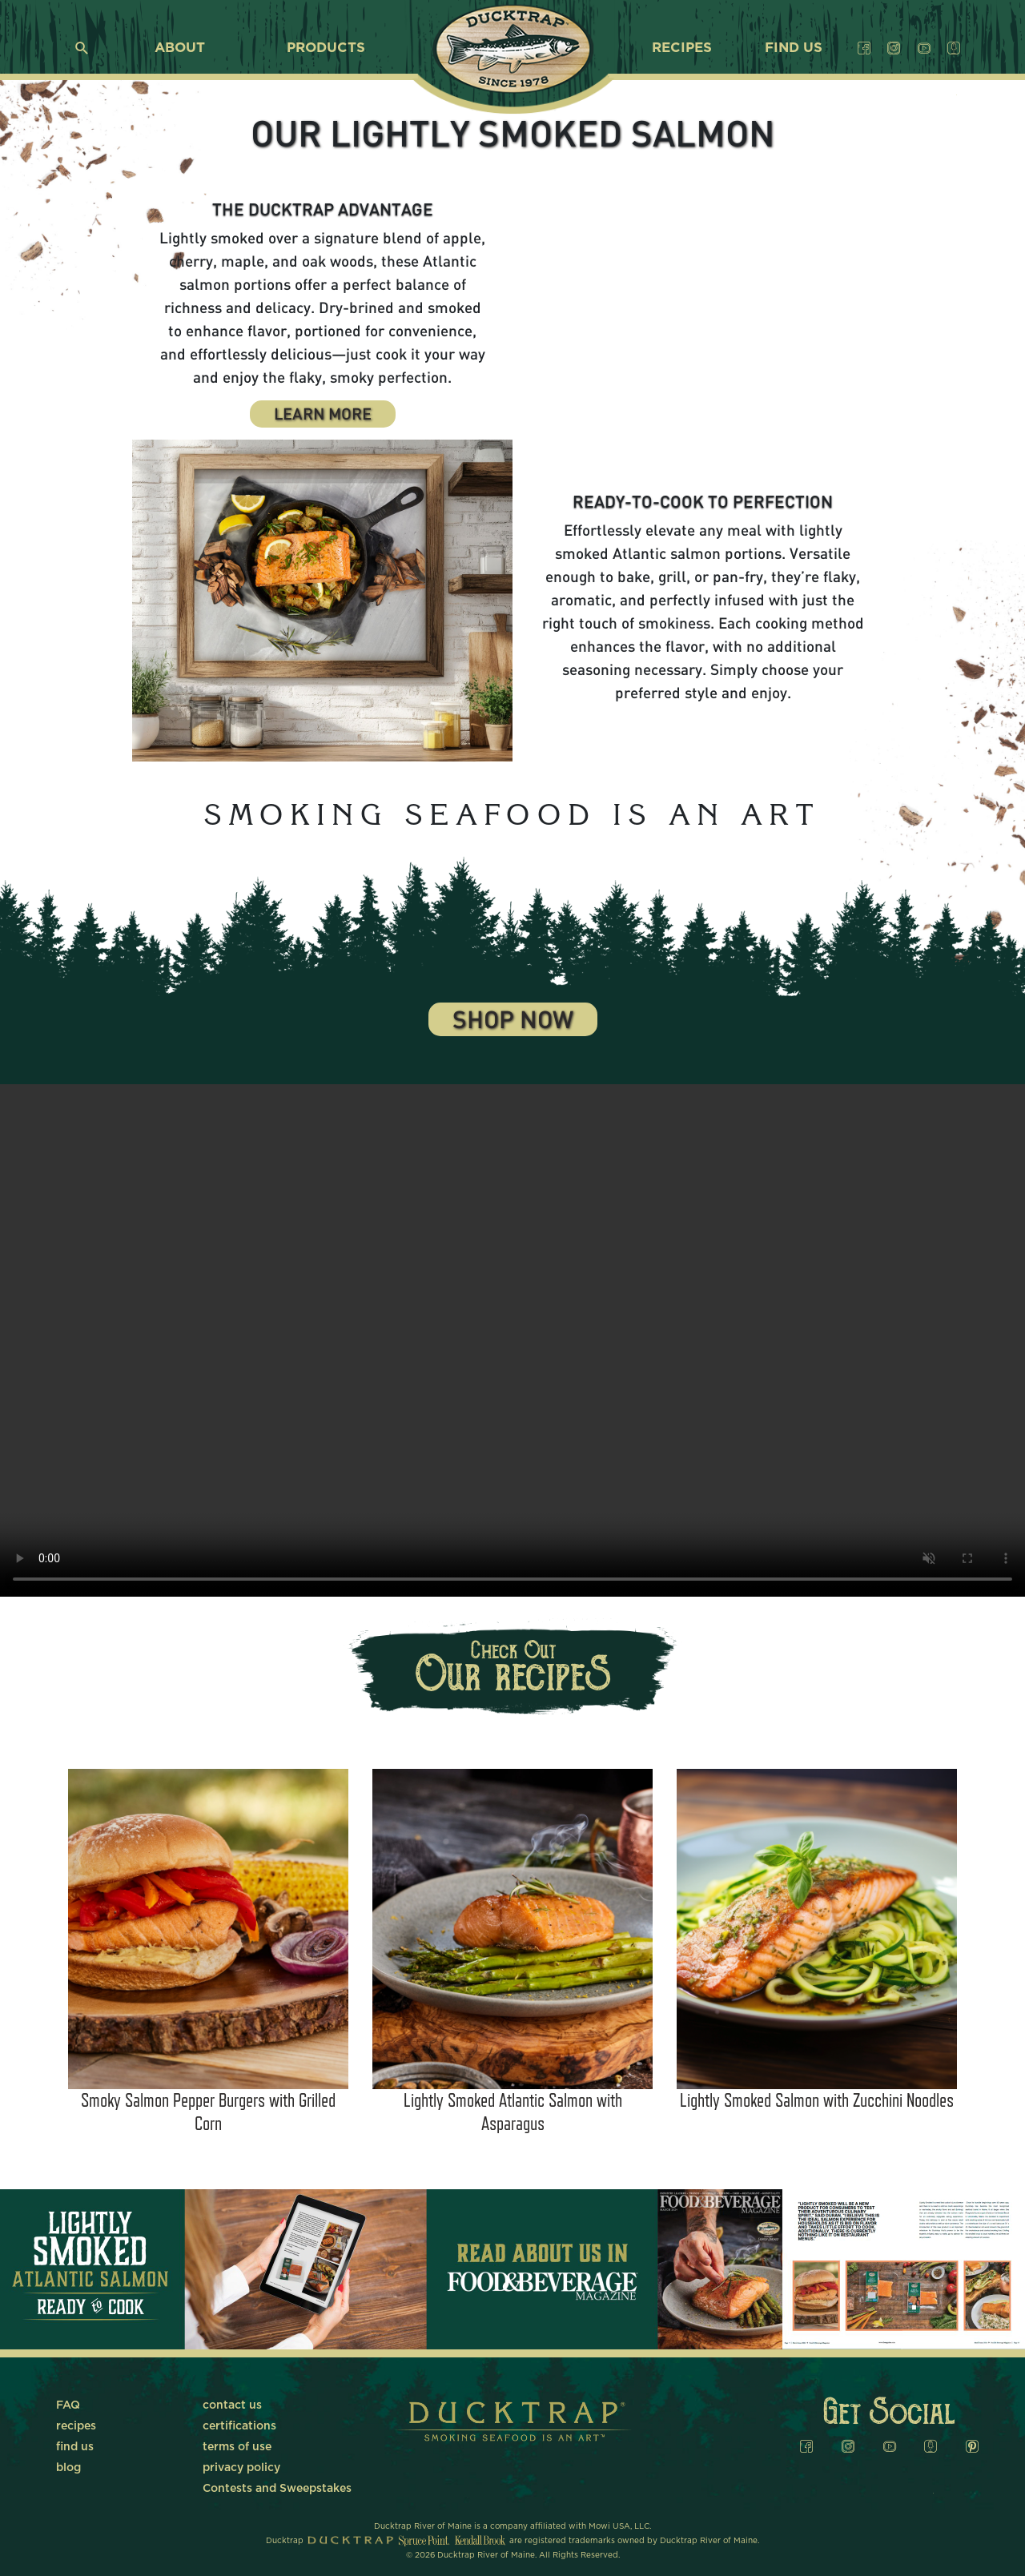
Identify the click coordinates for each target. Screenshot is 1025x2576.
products (326, 47)
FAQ (68, 2405)
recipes (682, 47)
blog (68, 2468)
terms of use (237, 2447)
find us (793, 47)
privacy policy (241, 2468)
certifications (239, 2426)
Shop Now (512, 1022)
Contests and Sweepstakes (277, 2488)
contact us (232, 2405)
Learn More (323, 415)
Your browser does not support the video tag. (702, 285)
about (180, 47)
